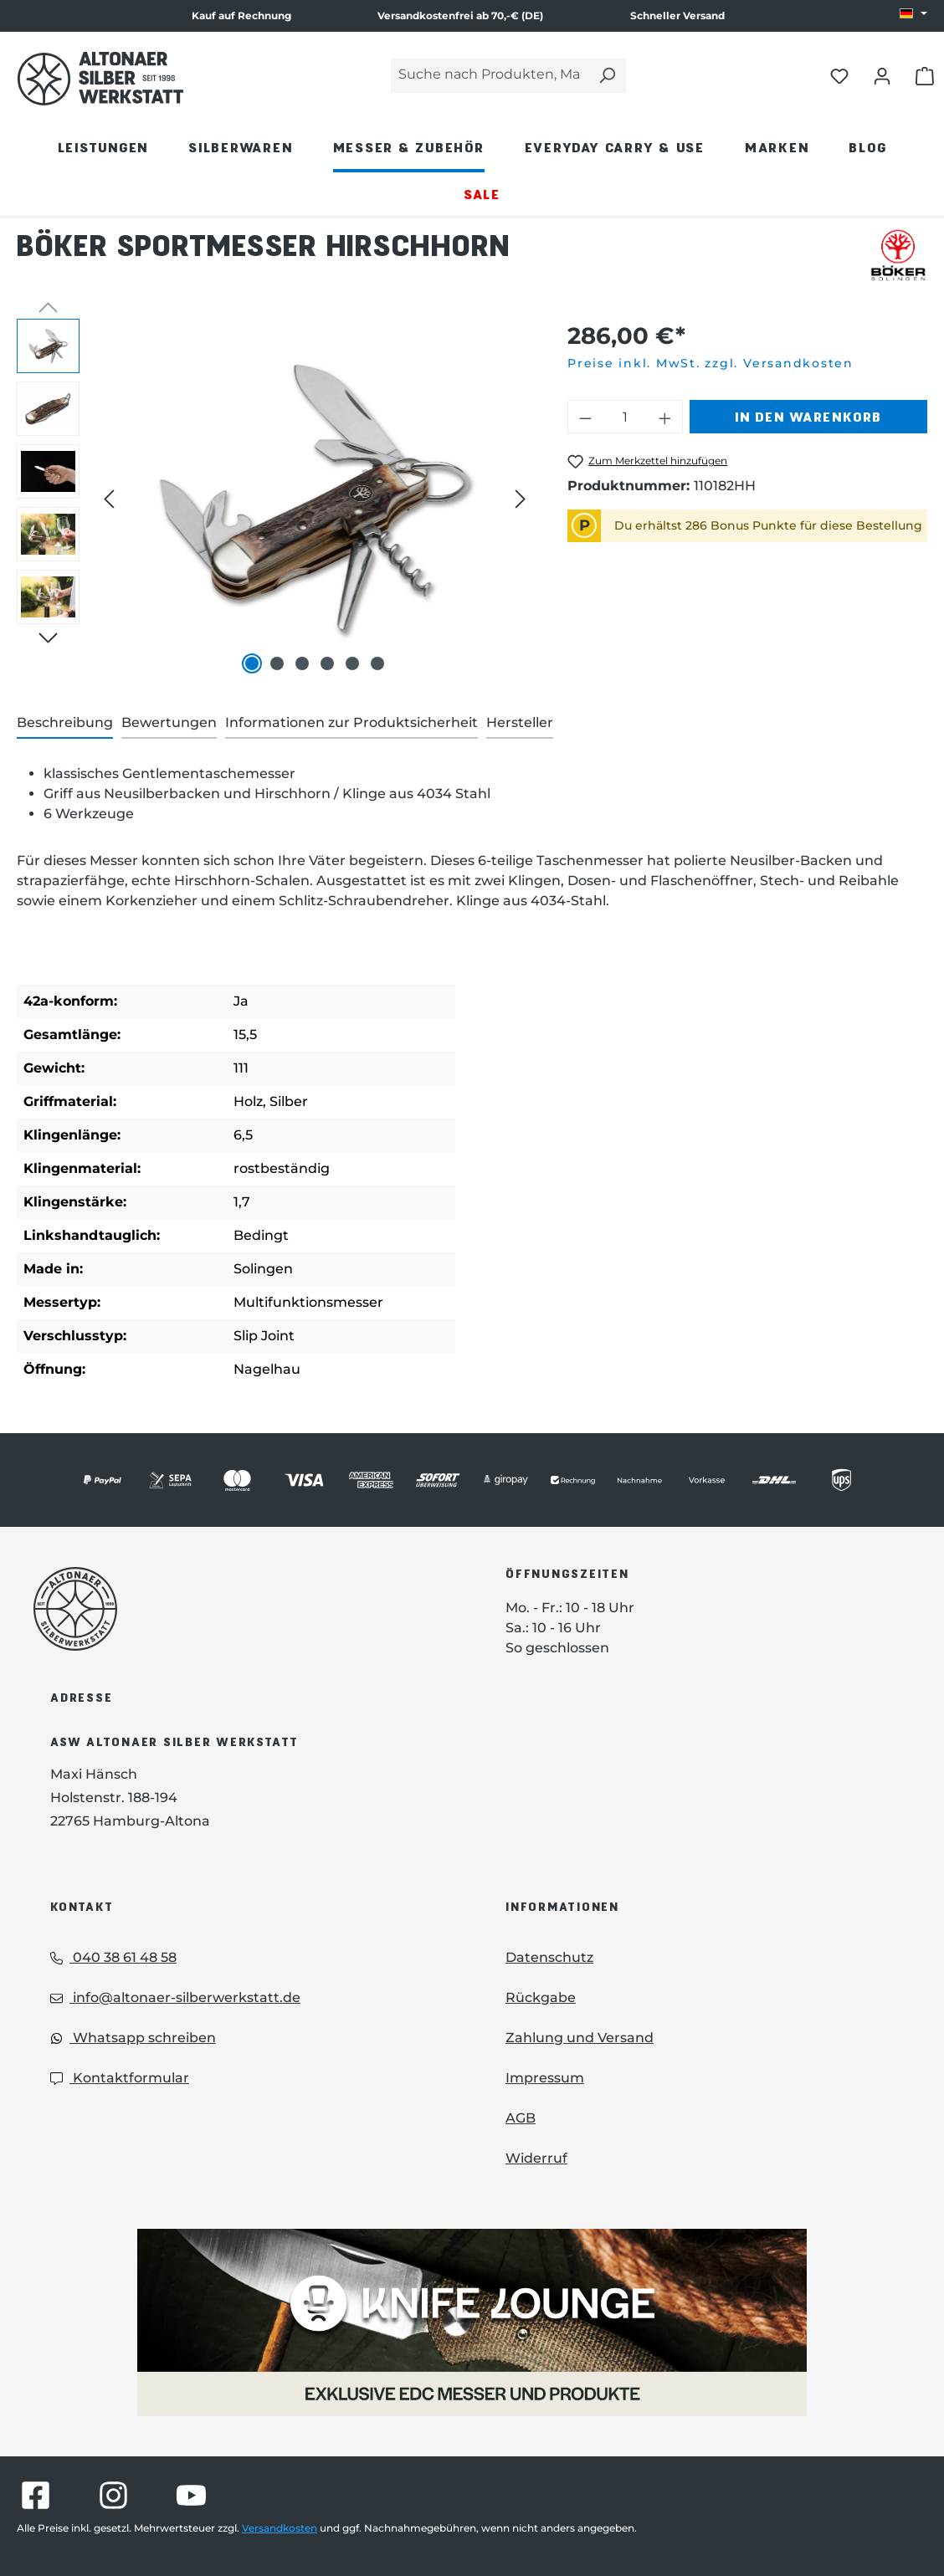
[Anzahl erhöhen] (665, 416)
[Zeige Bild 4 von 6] (327, 663)
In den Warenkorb (808, 416)
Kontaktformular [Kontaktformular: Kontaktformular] (119, 2078)
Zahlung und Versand (579, 2038)
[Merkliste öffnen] (839, 75)
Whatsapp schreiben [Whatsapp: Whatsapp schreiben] (133, 2038)
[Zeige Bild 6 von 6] (377, 663)
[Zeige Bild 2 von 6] (277, 663)
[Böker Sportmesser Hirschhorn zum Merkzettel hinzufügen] (647, 461)
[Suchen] (606, 76)
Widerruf (536, 2158)
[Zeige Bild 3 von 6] (302, 663)
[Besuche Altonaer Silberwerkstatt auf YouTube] (191, 2495)
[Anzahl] (625, 416)
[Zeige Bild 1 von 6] (252, 663)
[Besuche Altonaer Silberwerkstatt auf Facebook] (35, 2495)
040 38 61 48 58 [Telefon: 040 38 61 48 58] (113, 1957)
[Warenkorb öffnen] (925, 75)
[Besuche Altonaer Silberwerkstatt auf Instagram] (113, 2495)
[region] (275, 499)
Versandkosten (279, 2528)
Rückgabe (540, 1997)
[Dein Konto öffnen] (882, 75)
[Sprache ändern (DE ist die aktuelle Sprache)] (913, 14)
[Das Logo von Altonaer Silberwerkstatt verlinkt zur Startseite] (244, 1609)
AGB (520, 2118)
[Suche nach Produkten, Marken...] (489, 76)
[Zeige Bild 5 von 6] (352, 663)
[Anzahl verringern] (585, 416)
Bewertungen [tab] (169, 722)
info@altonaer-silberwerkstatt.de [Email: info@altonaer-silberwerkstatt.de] (175, 1997)
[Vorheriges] (108, 499)
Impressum (544, 2078)
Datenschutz (549, 1957)
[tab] (65, 724)
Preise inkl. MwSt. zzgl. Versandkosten (710, 363)
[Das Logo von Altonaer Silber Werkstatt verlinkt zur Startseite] (100, 78)
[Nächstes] (520, 499)
